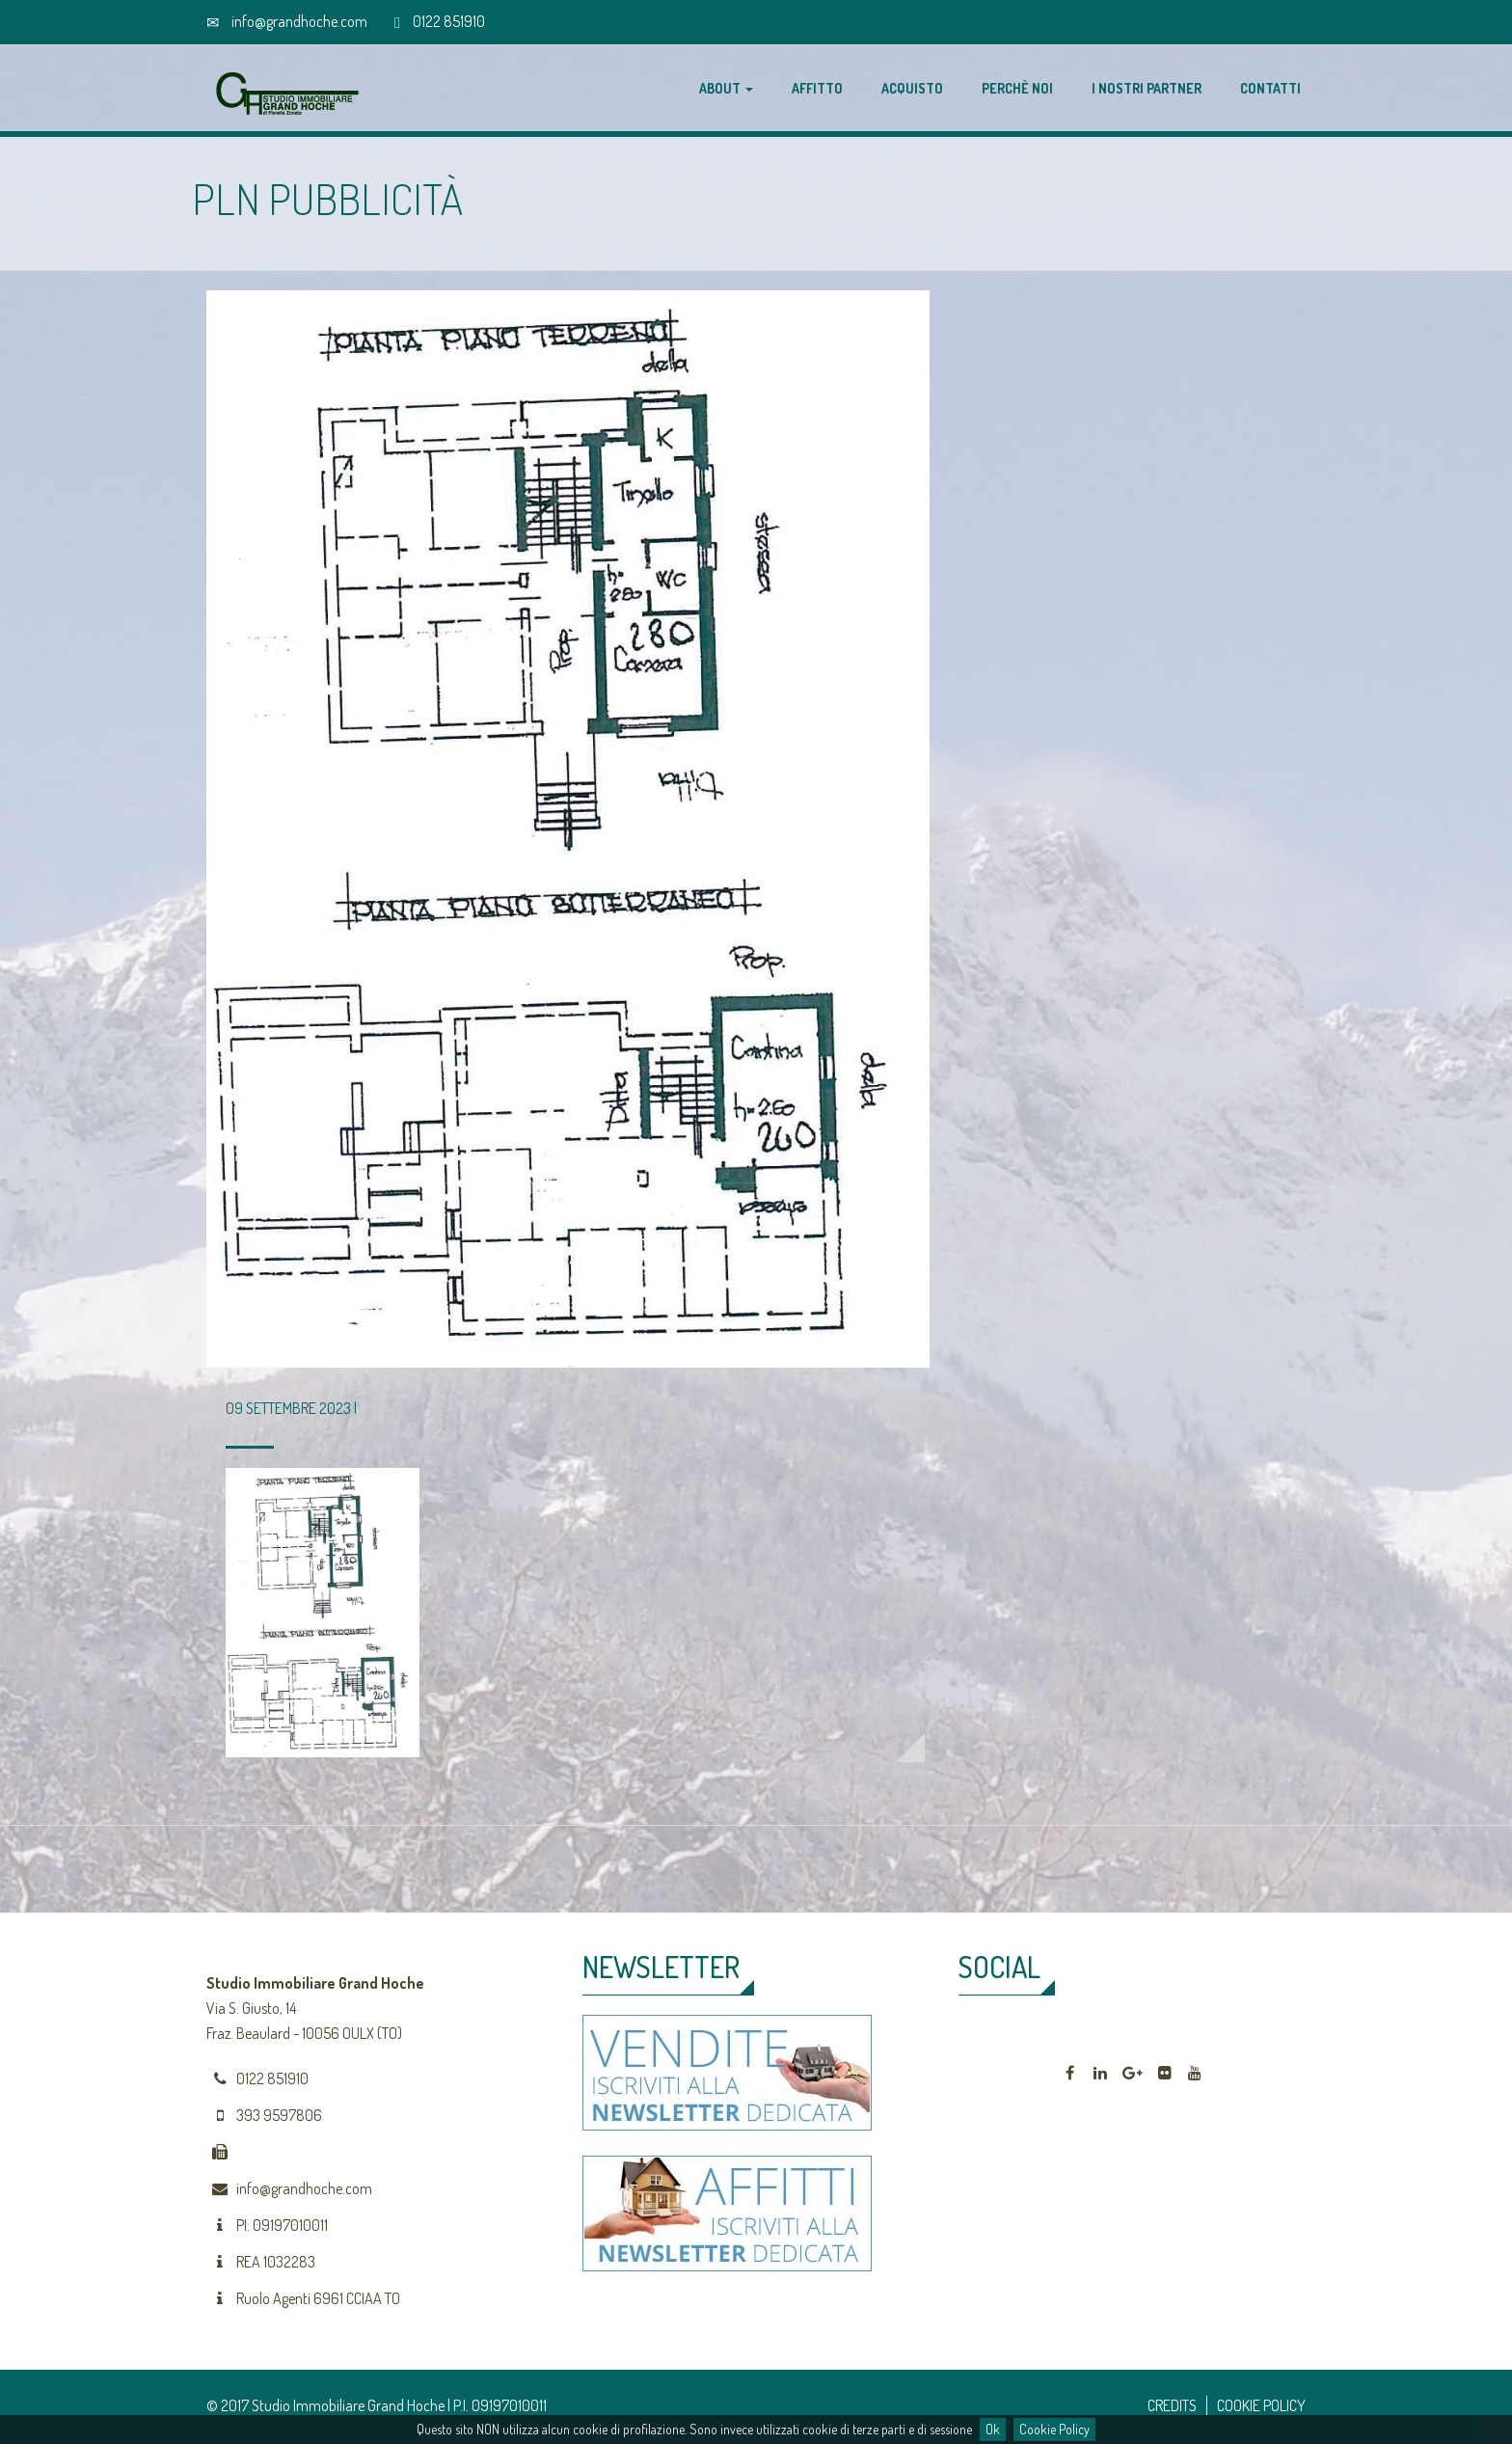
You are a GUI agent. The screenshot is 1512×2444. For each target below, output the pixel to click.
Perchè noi (1017, 88)
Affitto (817, 88)
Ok (993, 2429)
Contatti (1270, 88)
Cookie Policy (1054, 2429)
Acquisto (912, 88)
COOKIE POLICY (1261, 2405)
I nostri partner (1147, 88)
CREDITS (1172, 2405)
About (726, 88)
